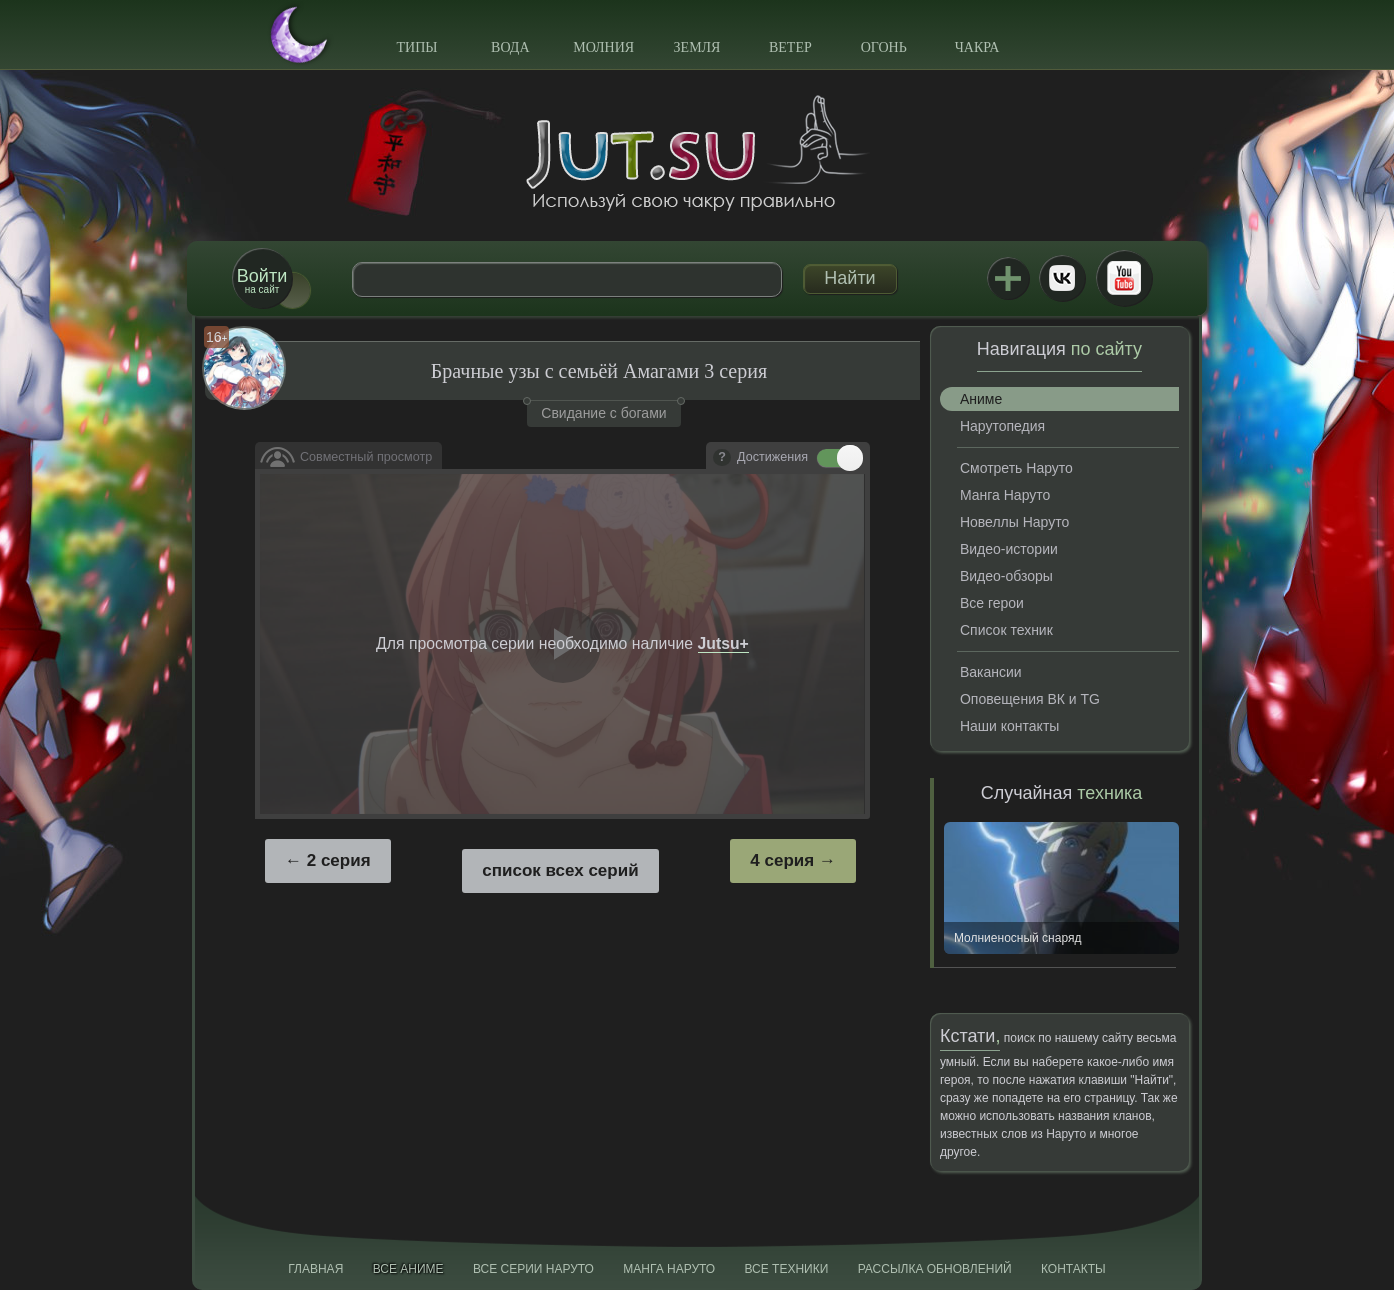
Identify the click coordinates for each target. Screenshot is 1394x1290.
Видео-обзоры (1006, 576)
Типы (416, 47)
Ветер (790, 47)
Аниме (981, 399)
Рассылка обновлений (935, 1269)
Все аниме (408, 1269)
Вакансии (991, 672)
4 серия (782, 860)
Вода (510, 47)
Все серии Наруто (533, 1269)
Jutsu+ (1008, 278)
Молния (603, 47)
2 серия (339, 860)
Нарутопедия (1002, 426)
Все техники (786, 1269)
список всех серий (560, 870)
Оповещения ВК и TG (1030, 699)
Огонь (884, 47)
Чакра (977, 47)
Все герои (992, 603)
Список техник (1006, 630)
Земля (697, 47)
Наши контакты (1009, 726)
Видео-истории (1009, 549)
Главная (315, 1269)
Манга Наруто (1005, 495)
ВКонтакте (1062, 278)
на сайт (262, 280)
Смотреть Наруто (1016, 468)
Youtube (1124, 278)
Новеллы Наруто (1014, 522)
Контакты (1073, 1269)
